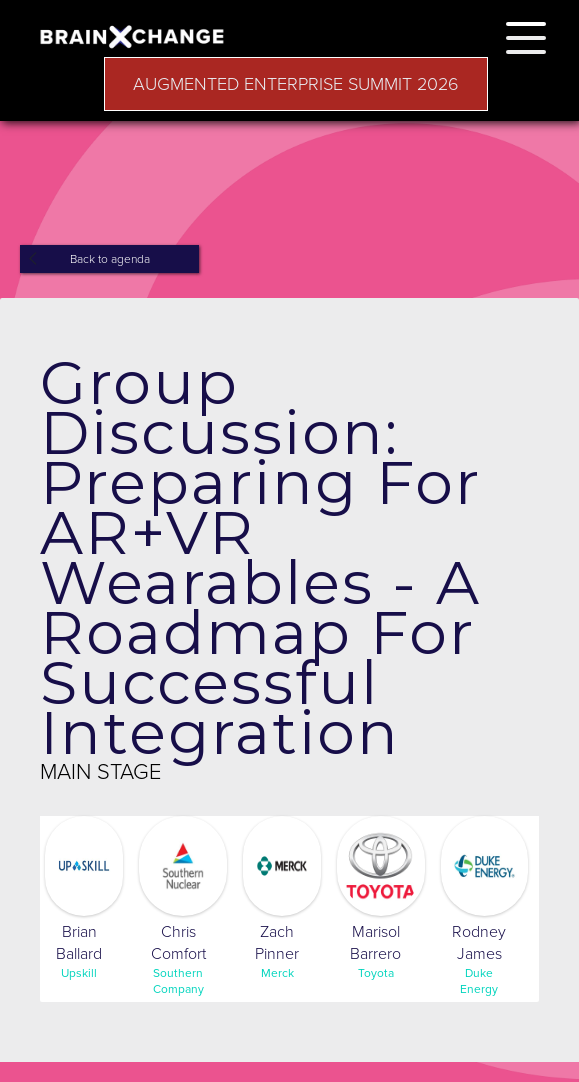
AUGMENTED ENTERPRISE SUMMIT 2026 (296, 84)
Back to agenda (110, 259)
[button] (526, 34)
